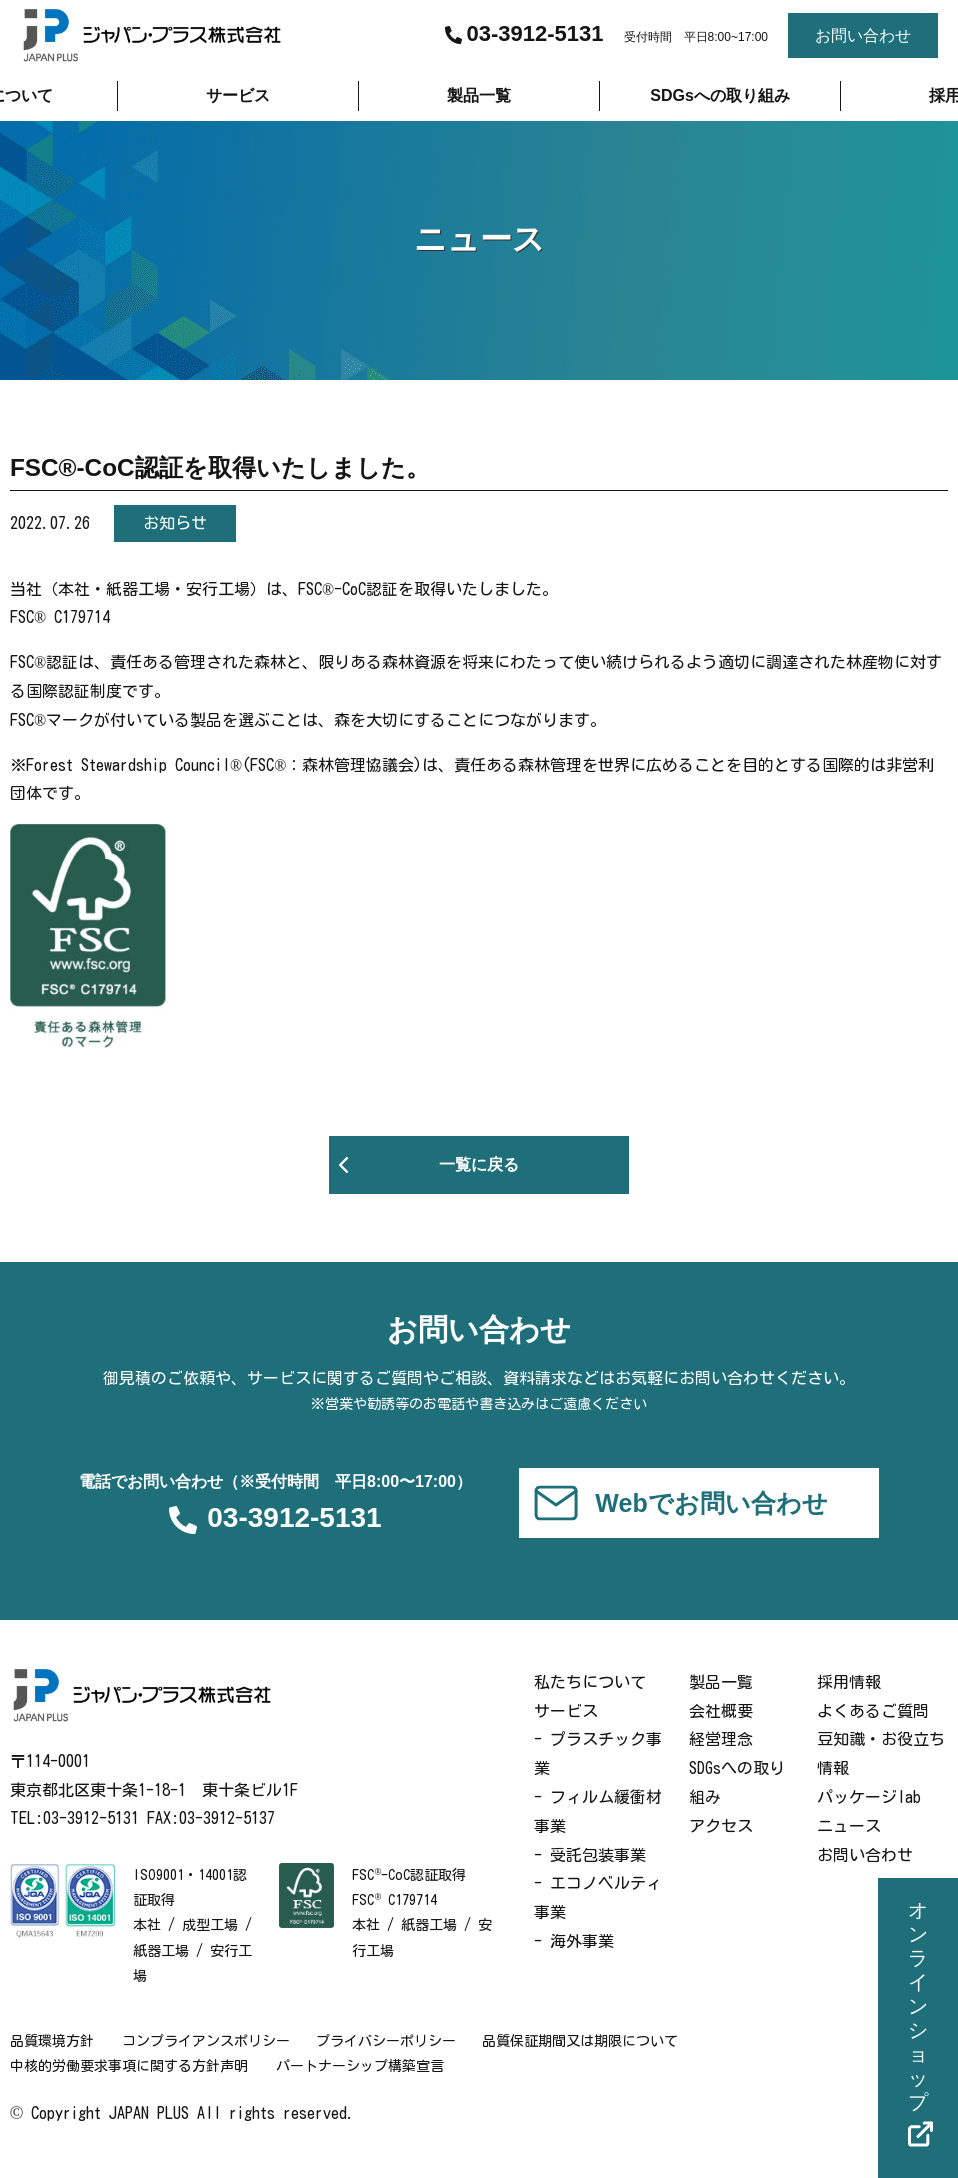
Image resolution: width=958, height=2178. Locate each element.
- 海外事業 (574, 1961)
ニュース (849, 1845)
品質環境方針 (52, 2061)
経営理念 (721, 1759)
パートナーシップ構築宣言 (362, 2086)
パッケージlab (869, 1817)
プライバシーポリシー (392, 2061)
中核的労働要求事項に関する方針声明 (129, 2086)
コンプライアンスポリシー (208, 2061)
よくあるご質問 (873, 1730)
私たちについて (590, 1701)
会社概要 (721, 1730)
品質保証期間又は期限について (590, 2061)
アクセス (721, 1845)
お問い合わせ (865, 1874)
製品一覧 (721, 1701)
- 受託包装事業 (590, 1874)
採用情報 (849, 1701)
